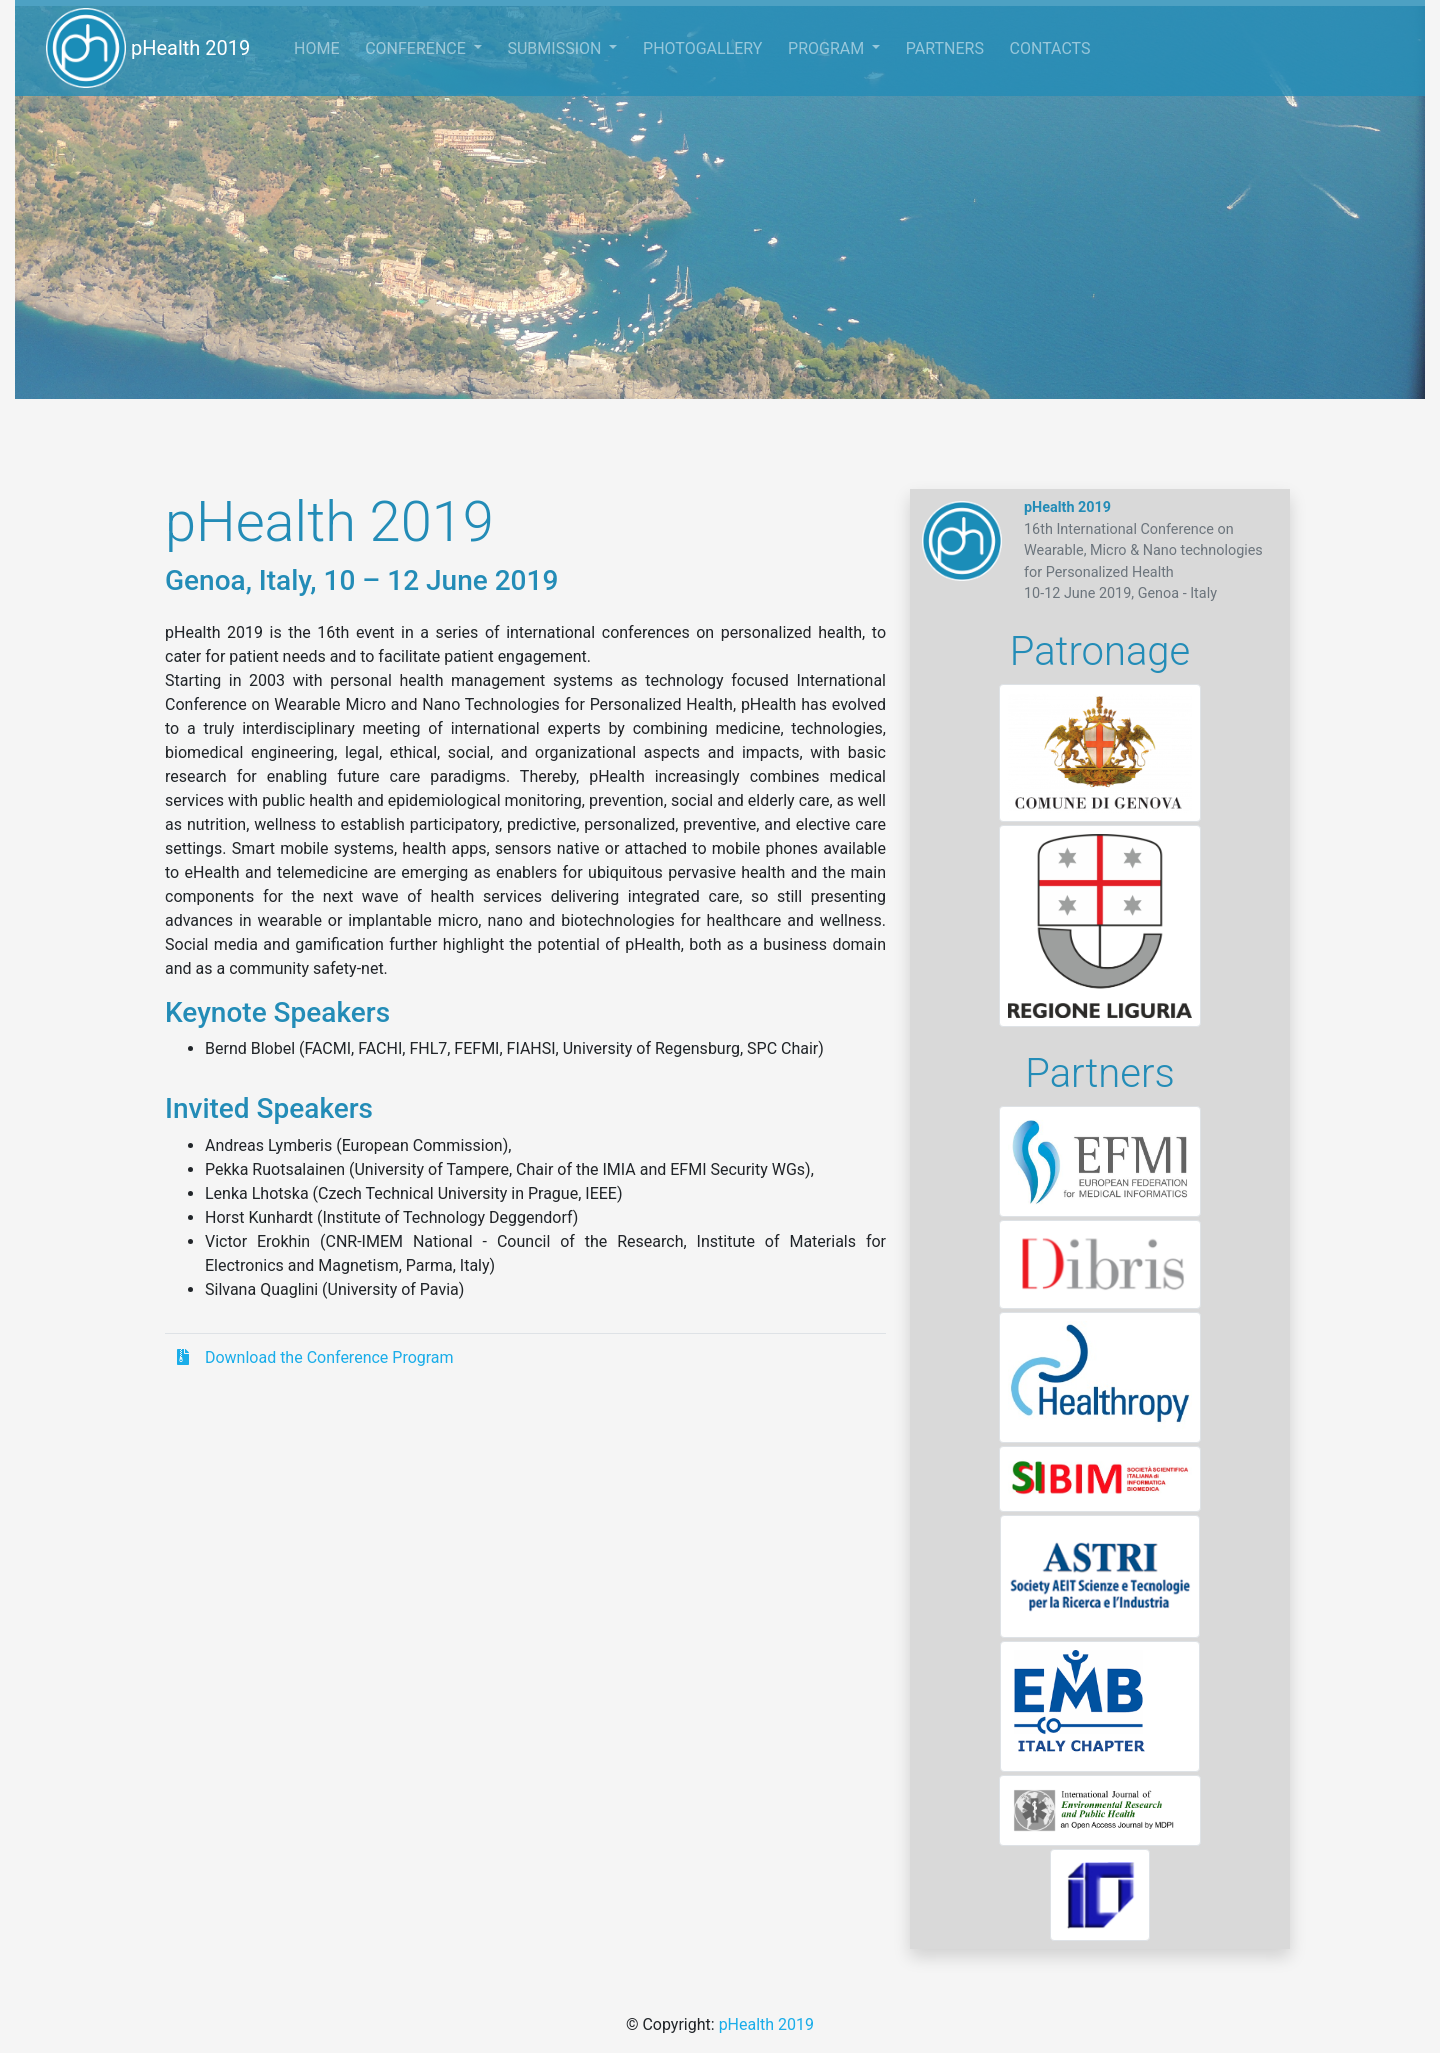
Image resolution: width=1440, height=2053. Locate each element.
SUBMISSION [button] (556, 48)
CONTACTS (1050, 48)
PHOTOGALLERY (702, 48)
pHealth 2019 (148, 48)
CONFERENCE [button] (417, 48)
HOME (323, 46)
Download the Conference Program (315, 1357)
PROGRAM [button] (828, 48)
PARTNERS (945, 48)
